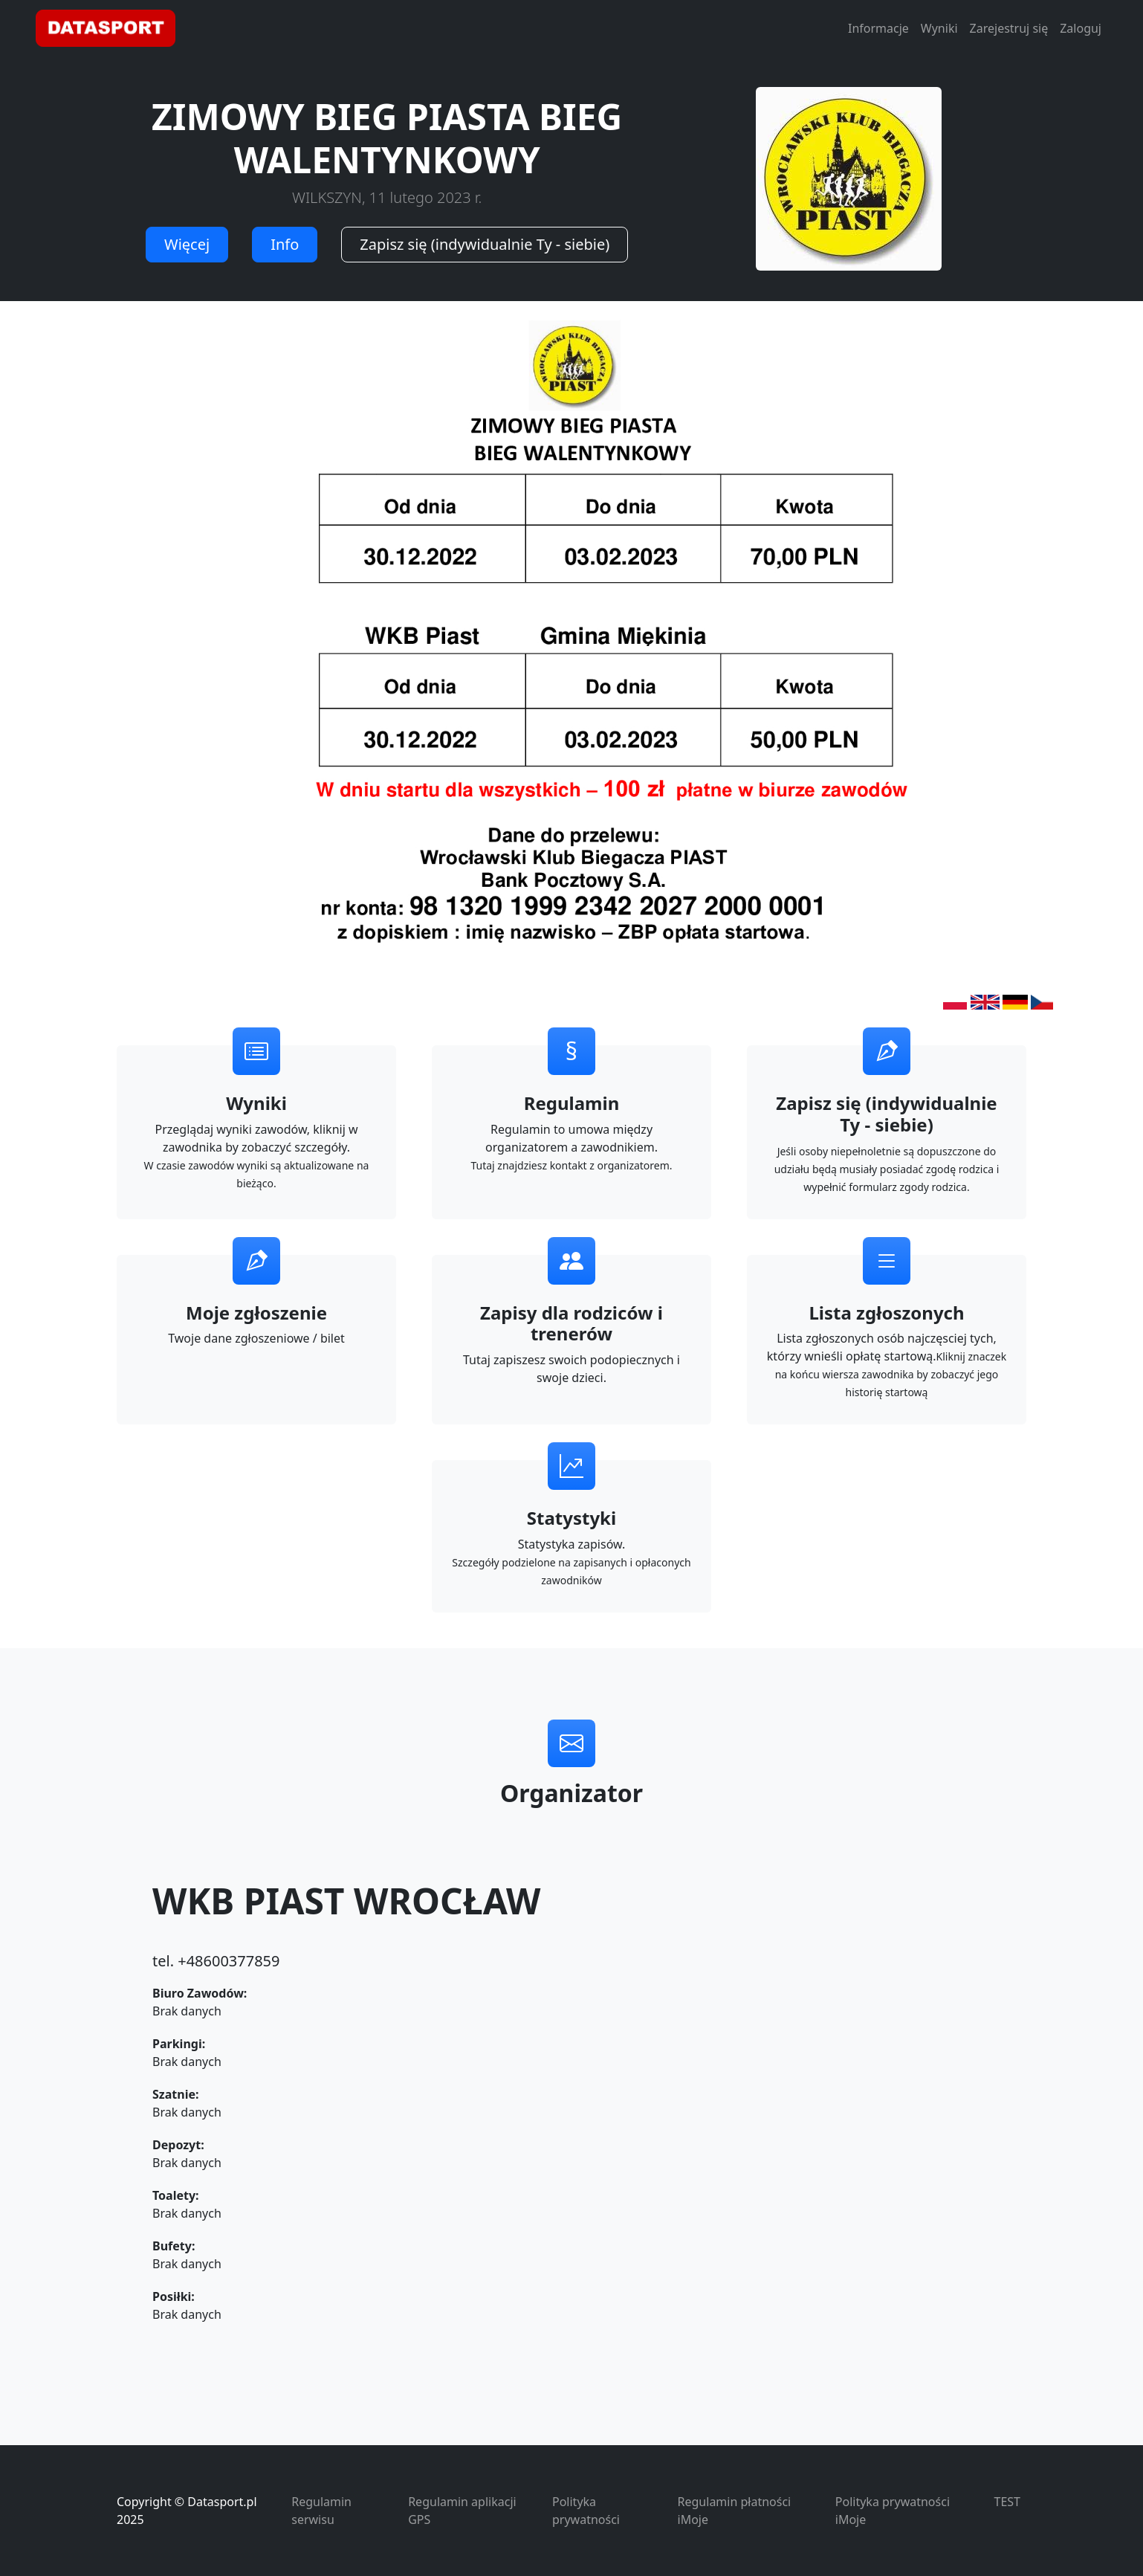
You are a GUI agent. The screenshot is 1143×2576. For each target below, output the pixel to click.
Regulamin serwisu (321, 2510)
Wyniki (939, 28)
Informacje (878, 28)
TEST (1007, 2501)
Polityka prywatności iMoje (892, 2510)
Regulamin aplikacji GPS (462, 2510)
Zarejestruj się (1009, 28)
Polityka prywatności (586, 2510)
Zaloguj (1080, 28)
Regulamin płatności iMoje (734, 2510)
